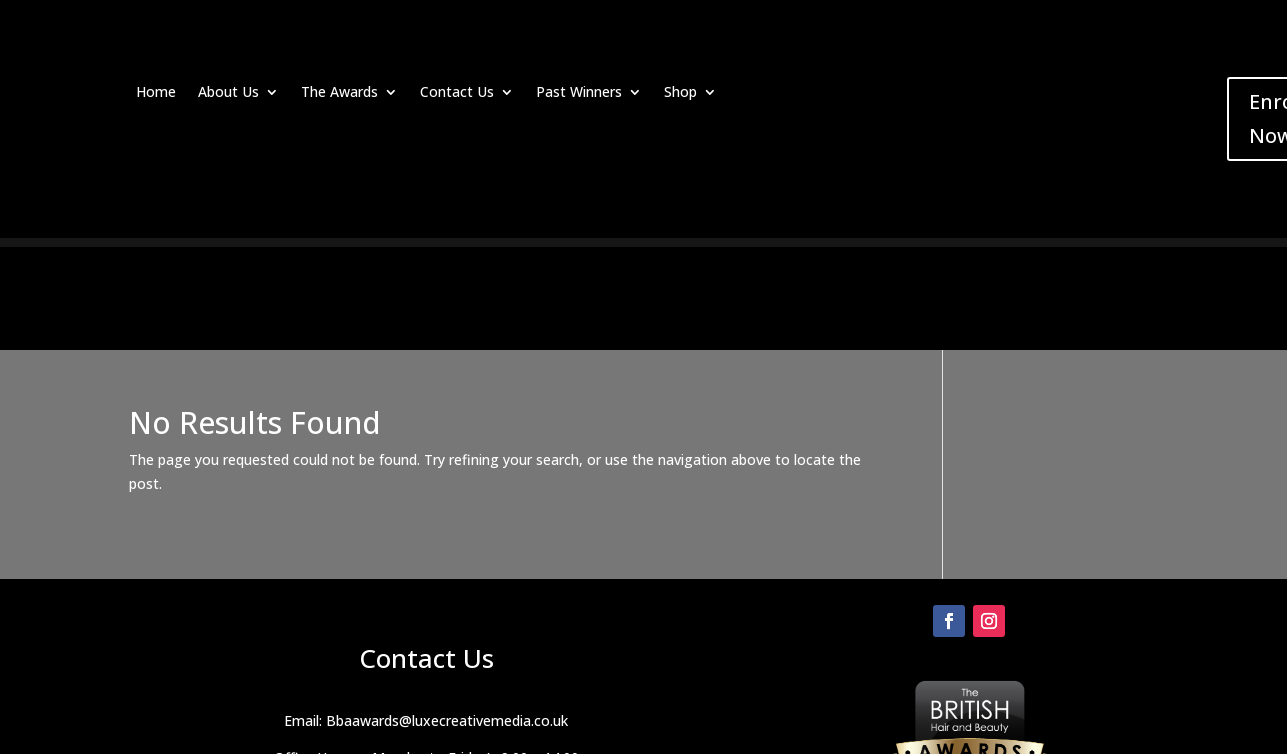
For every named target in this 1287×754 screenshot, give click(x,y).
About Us (228, 93)
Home (156, 93)
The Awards (339, 93)
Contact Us (457, 93)
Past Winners (579, 93)
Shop (680, 93)
